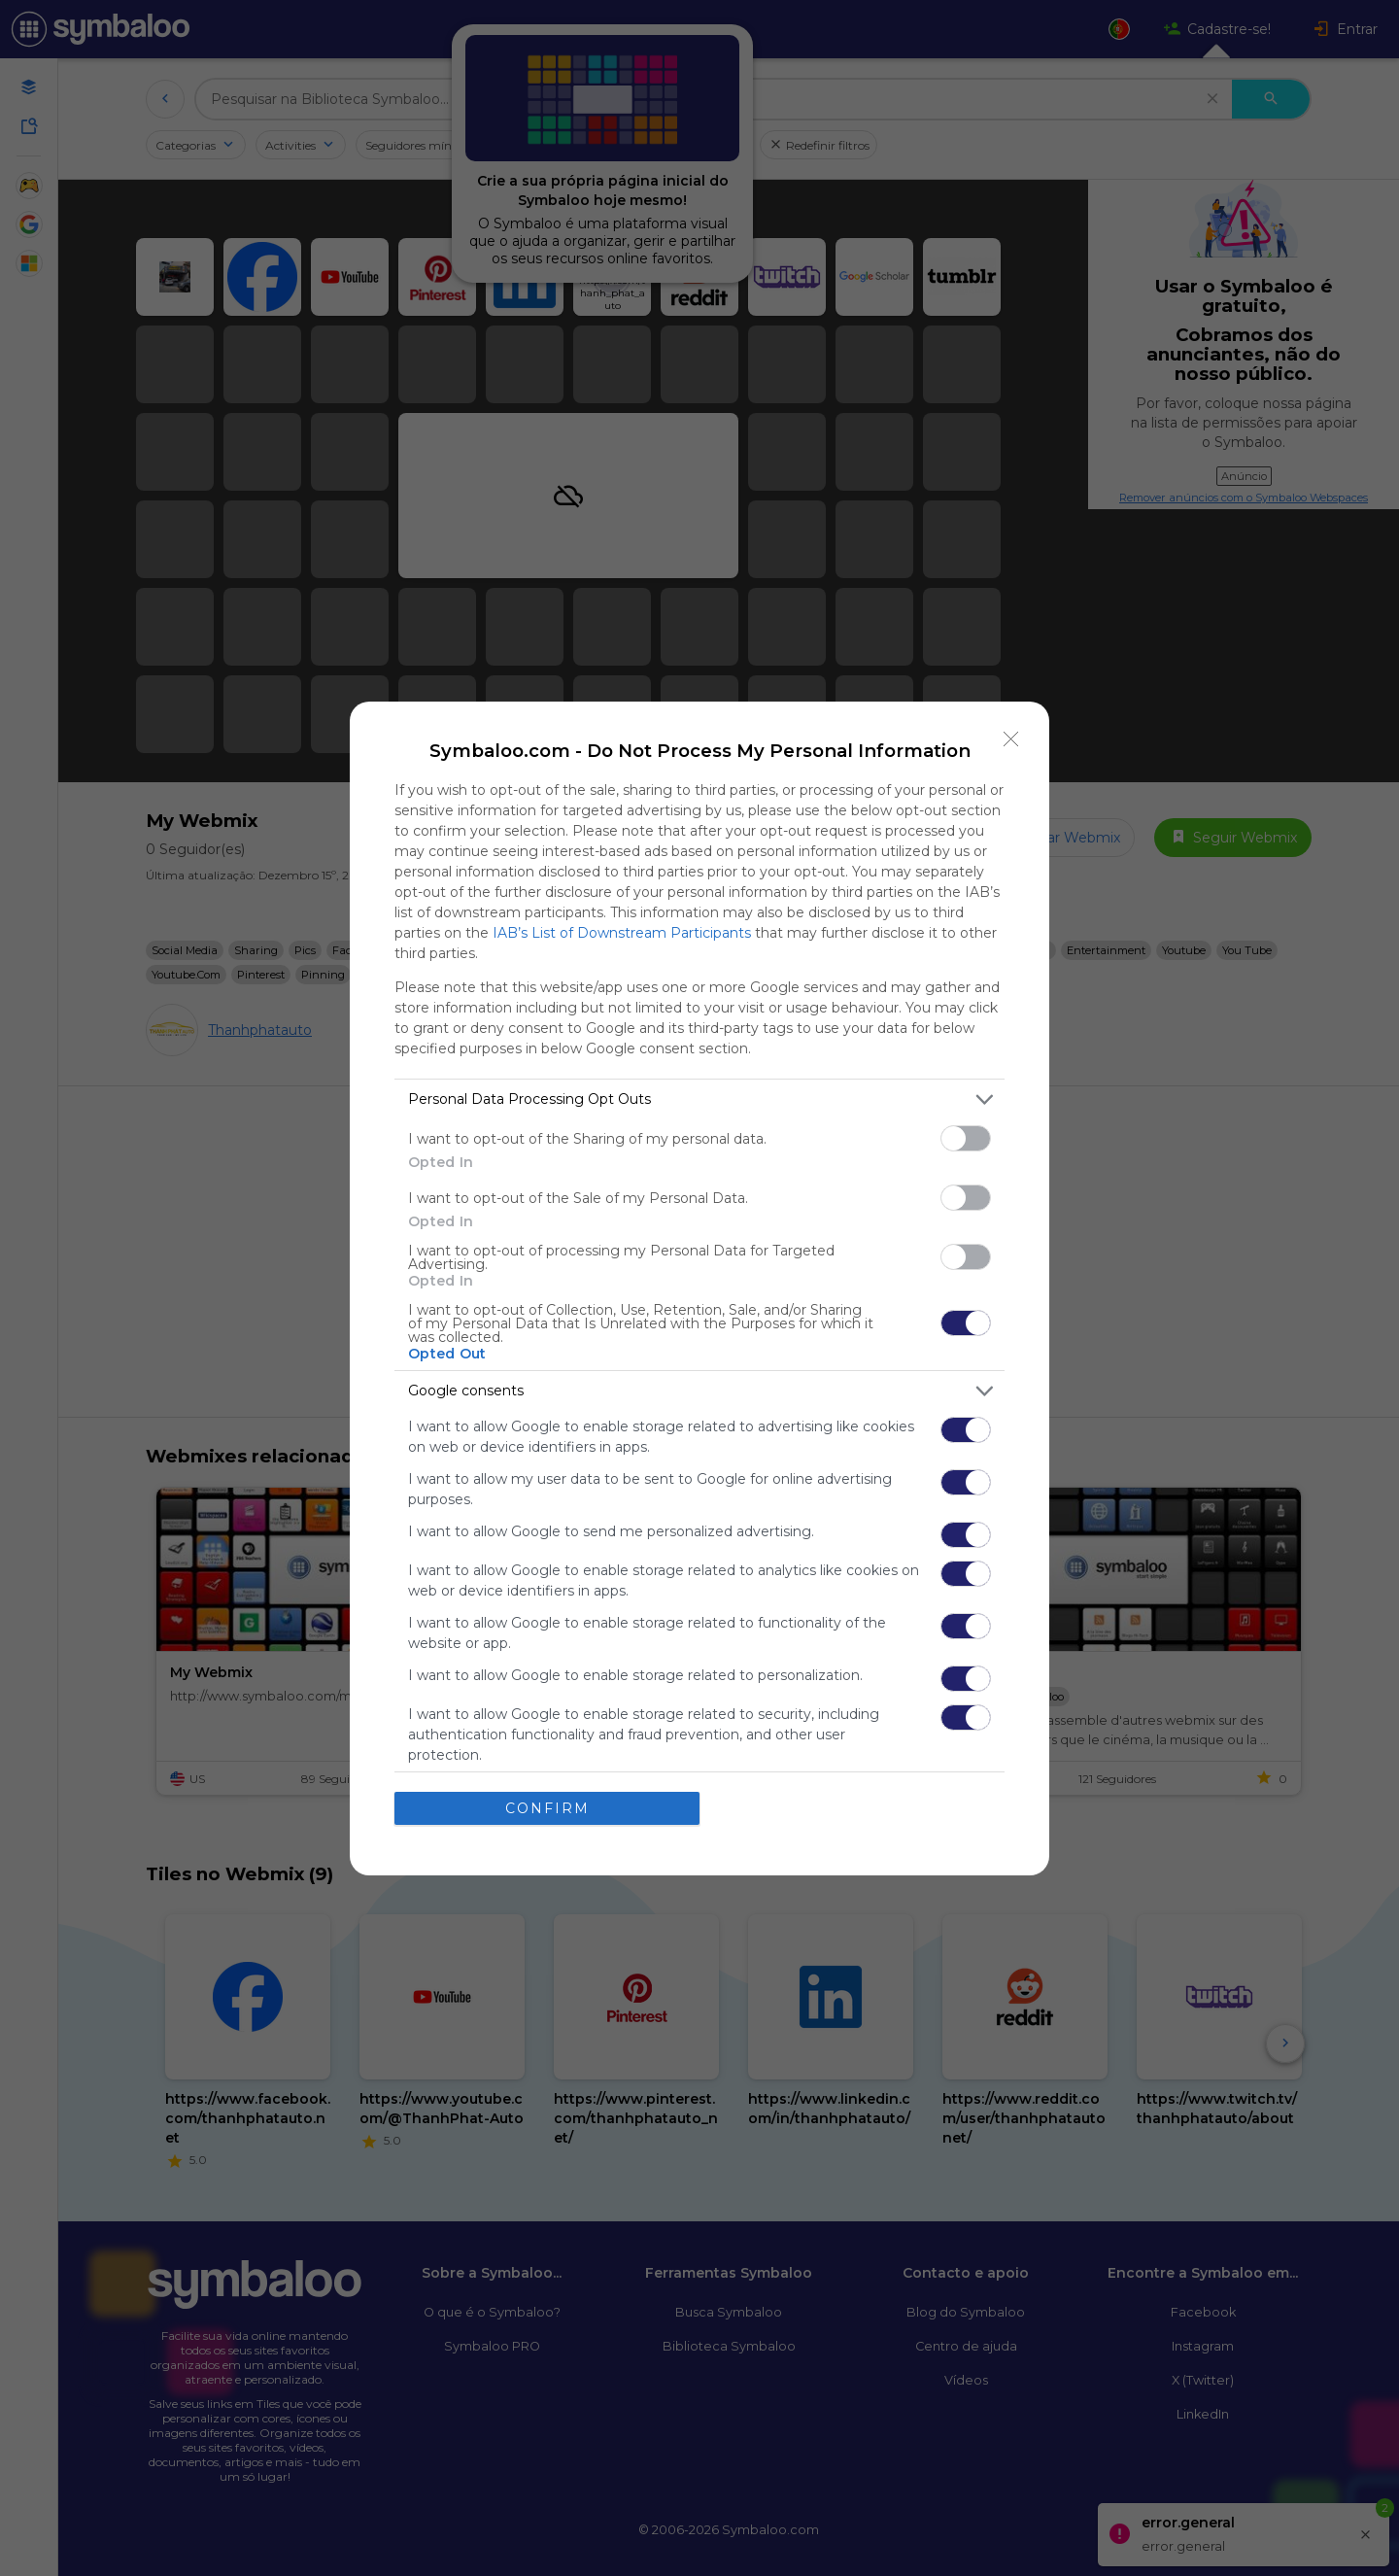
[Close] (1011, 739)
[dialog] (699, 1288)
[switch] (965, 1138)
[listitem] (699, 1099)
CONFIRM (547, 1808)
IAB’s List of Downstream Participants (622, 933)
